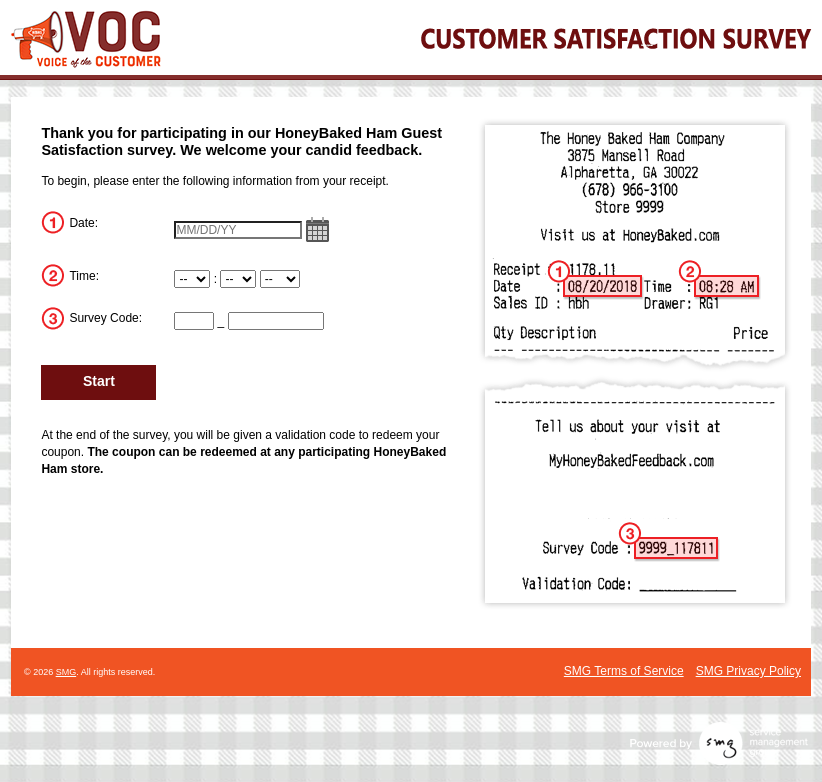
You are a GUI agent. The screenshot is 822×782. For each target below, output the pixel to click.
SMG (66, 672)
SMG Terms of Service (624, 671)
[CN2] (276, 321)
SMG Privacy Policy (748, 671)
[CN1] (194, 321)
